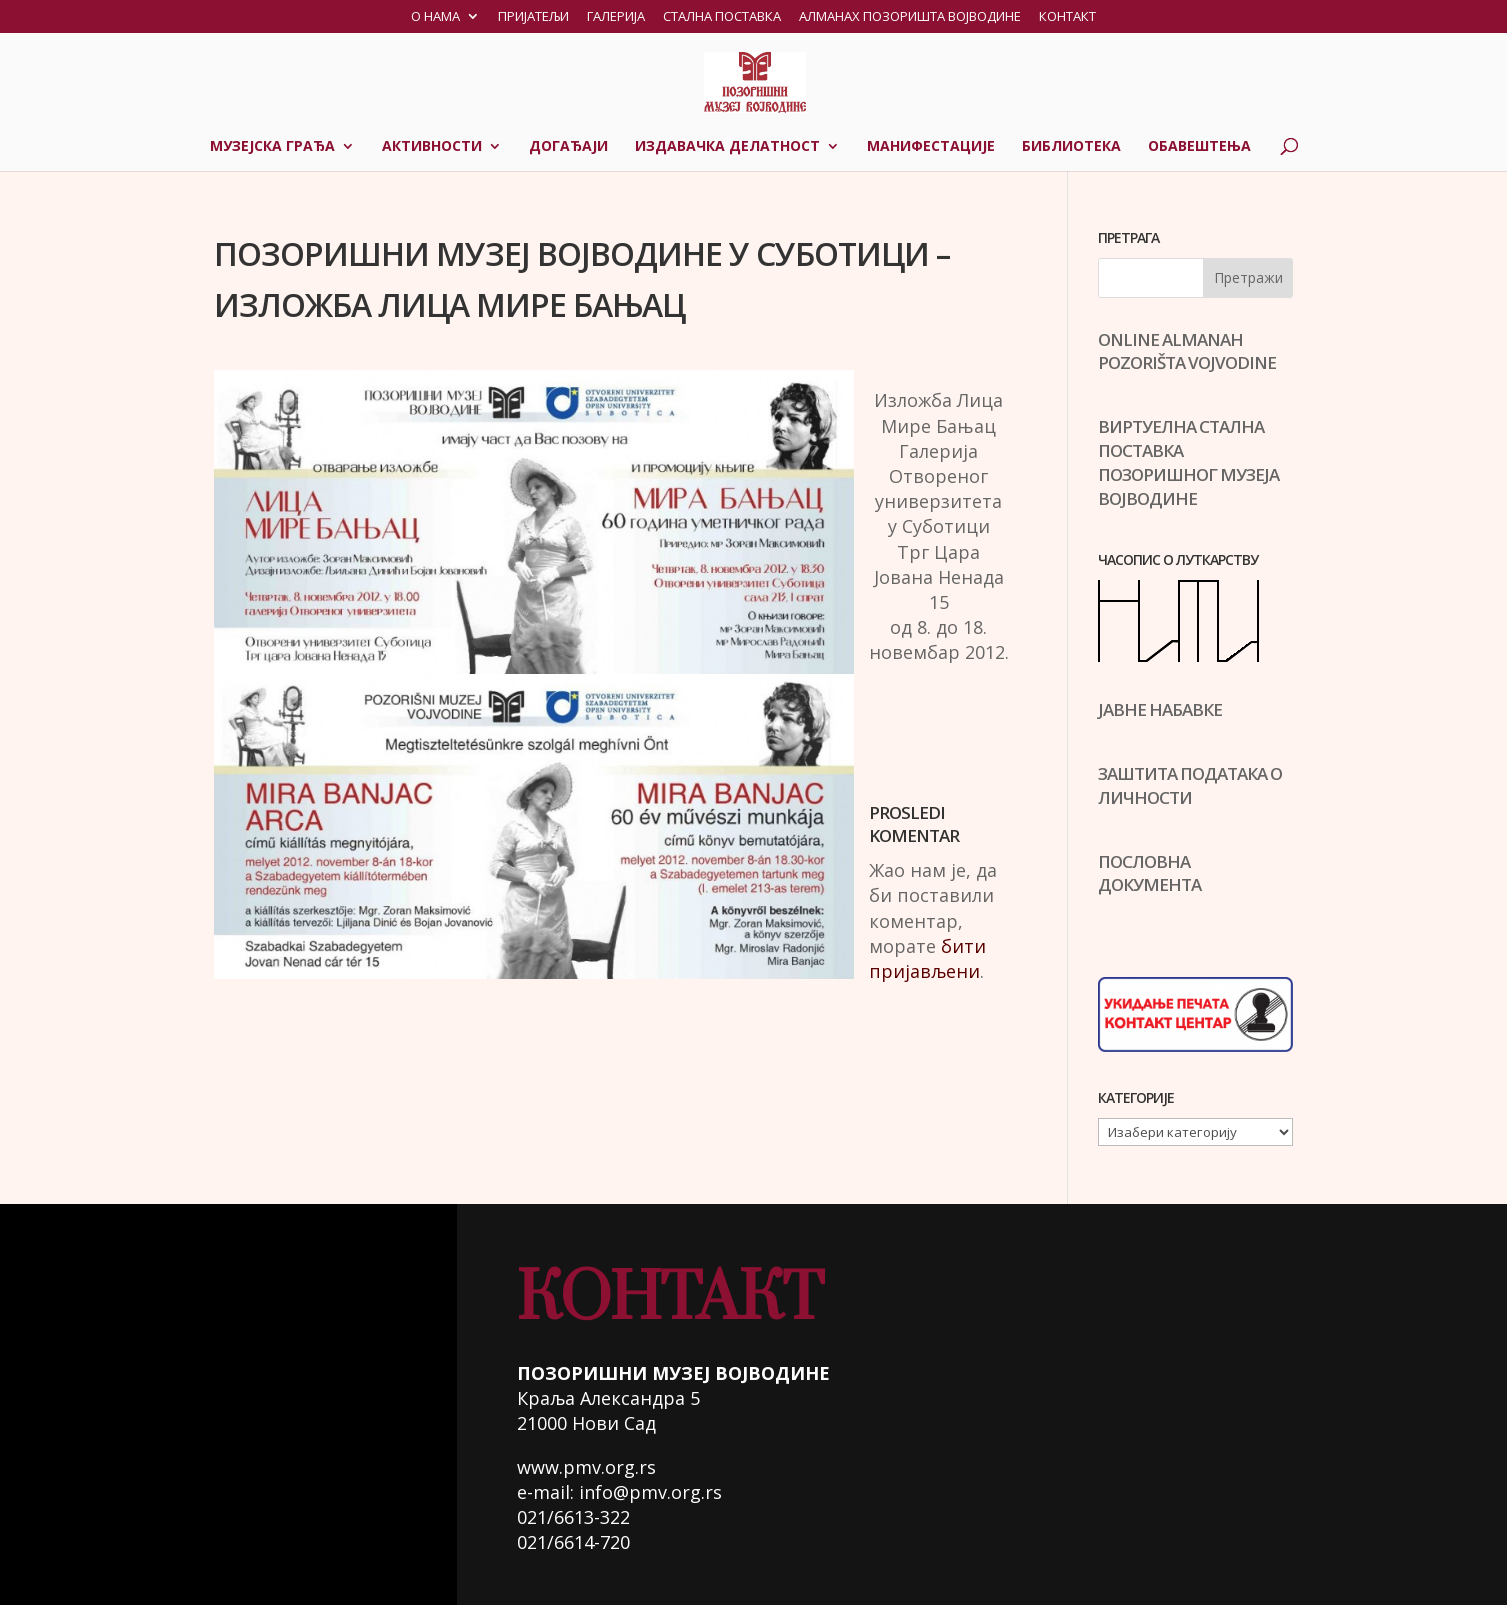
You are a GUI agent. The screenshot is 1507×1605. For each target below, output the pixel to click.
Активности (432, 147)
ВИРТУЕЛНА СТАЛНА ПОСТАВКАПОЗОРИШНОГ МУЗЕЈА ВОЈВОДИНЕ (1188, 462)
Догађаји (568, 147)
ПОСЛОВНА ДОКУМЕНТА (1149, 873)
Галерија (616, 17)
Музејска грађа (272, 147)
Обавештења (1199, 147)
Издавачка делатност (727, 147)
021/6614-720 (573, 1542)
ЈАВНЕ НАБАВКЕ (1160, 709)
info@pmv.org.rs (650, 1492)
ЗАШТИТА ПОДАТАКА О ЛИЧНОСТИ (1190, 785)
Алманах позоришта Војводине (910, 17)
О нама (435, 17)
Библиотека (1071, 147)
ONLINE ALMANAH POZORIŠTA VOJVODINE (1187, 351)
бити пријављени (927, 958)
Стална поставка (722, 17)
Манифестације (931, 147)
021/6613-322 (573, 1517)
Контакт (1067, 17)
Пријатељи (533, 17)
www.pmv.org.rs (586, 1467)
